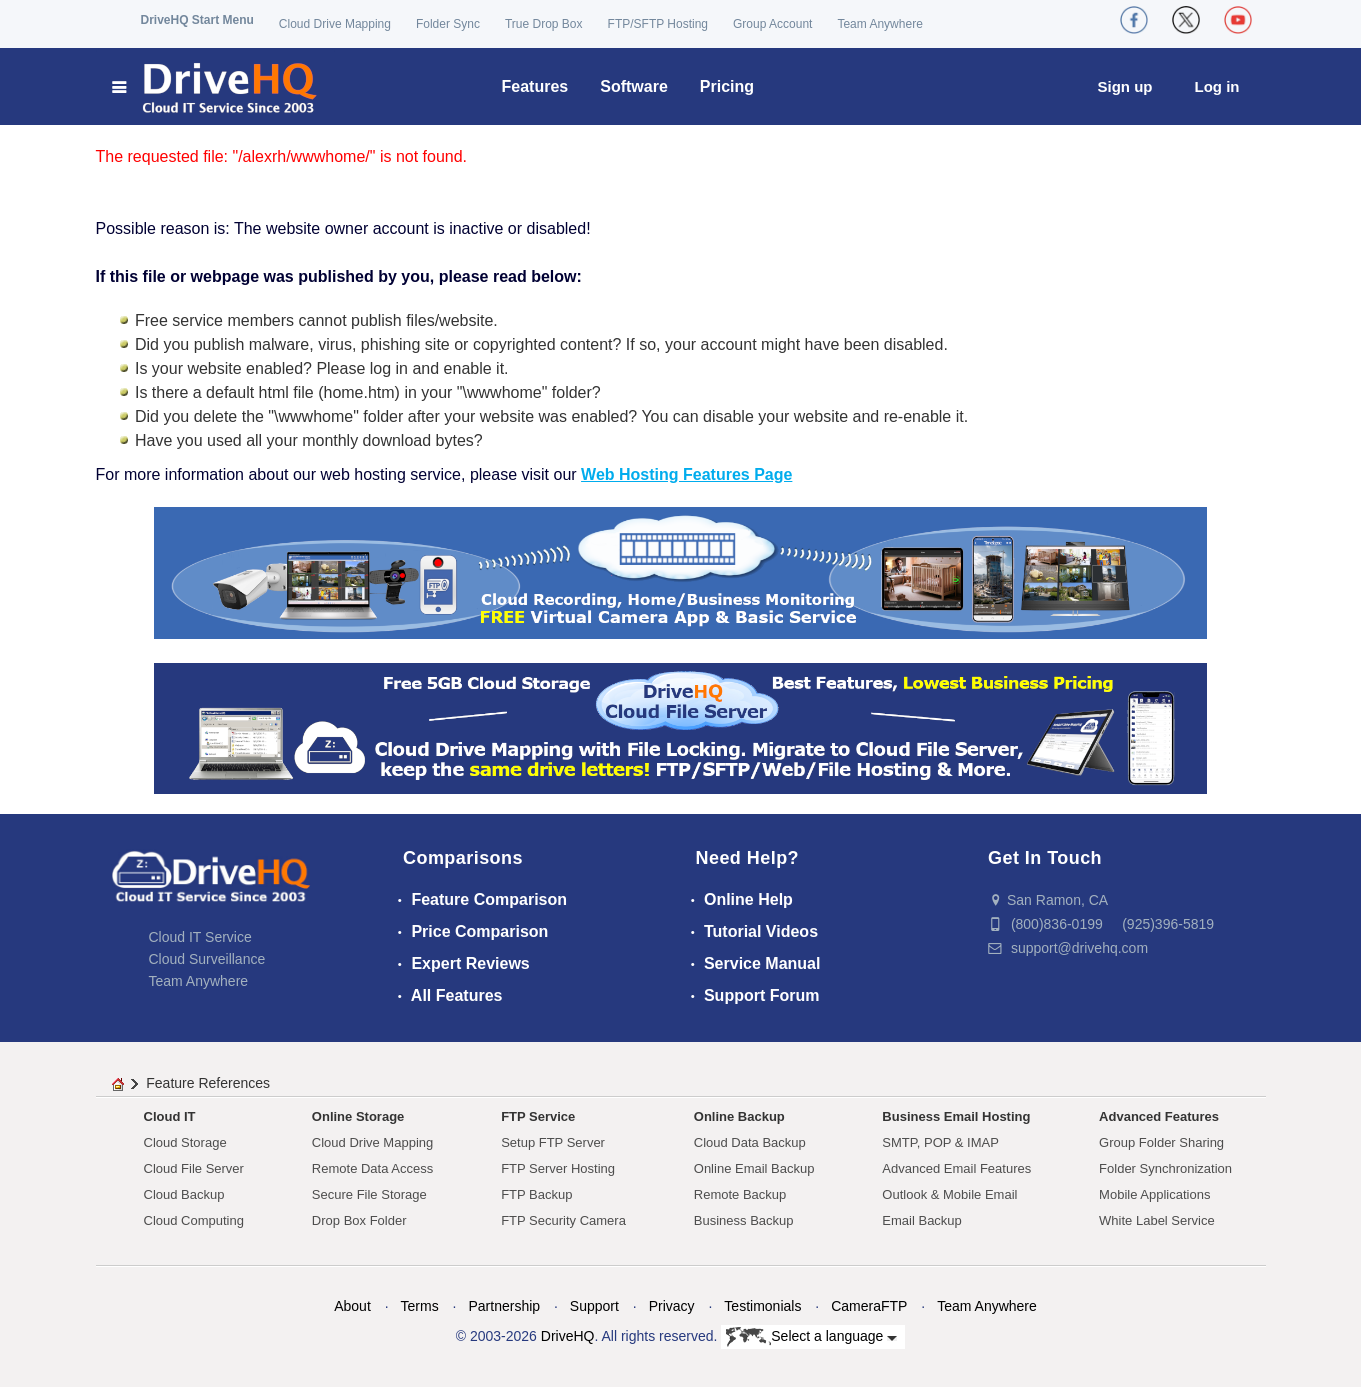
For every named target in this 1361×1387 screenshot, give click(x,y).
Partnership (504, 1306)
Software (634, 86)
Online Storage (358, 1116)
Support (594, 1306)
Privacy (672, 1306)
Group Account (772, 24)
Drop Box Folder (359, 1220)
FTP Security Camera (563, 1220)
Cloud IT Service (200, 937)
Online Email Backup (754, 1168)
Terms (420, 1306)
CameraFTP (869, 1306)
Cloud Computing (194, 1220)
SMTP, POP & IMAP (940, 1142)
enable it (474, 368)
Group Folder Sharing (1161, 1142)
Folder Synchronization (1165, 1168)
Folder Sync (448, 24)
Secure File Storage (369, 1194)
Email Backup (921, 1220)
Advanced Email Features (956, 1168)
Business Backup (744, 1220)
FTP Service (538, 1116)
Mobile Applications (1154, 1194)
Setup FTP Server (553, 1142)
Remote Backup (740, 1194)
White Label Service (1157, 1220)
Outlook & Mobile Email (949, 1194)
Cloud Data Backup (750, 1142)
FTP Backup (536, 1194)
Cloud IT (170, 1116)
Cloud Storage (185, 1142)
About (352, 1306)
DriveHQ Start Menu (197, 20)
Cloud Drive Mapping (335, 24)
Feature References (208, 1083)
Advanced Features (1159, 1116)
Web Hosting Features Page (686, 474)
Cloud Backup (184, 1194)
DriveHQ (568, 1336)
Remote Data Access (372, 1168)
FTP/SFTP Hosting (658, 24)
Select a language (811, 1337)
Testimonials (762, 1306)
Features (535, 86)
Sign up (1125, 86)
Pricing (727, 86)
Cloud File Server (194, 1168)
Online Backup (739, 1116)
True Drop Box (544, 24)
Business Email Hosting (956, 1116)
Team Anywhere (879, 24)
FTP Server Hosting (558, 1168)
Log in (1217, 86)
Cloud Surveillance (207, 959)
